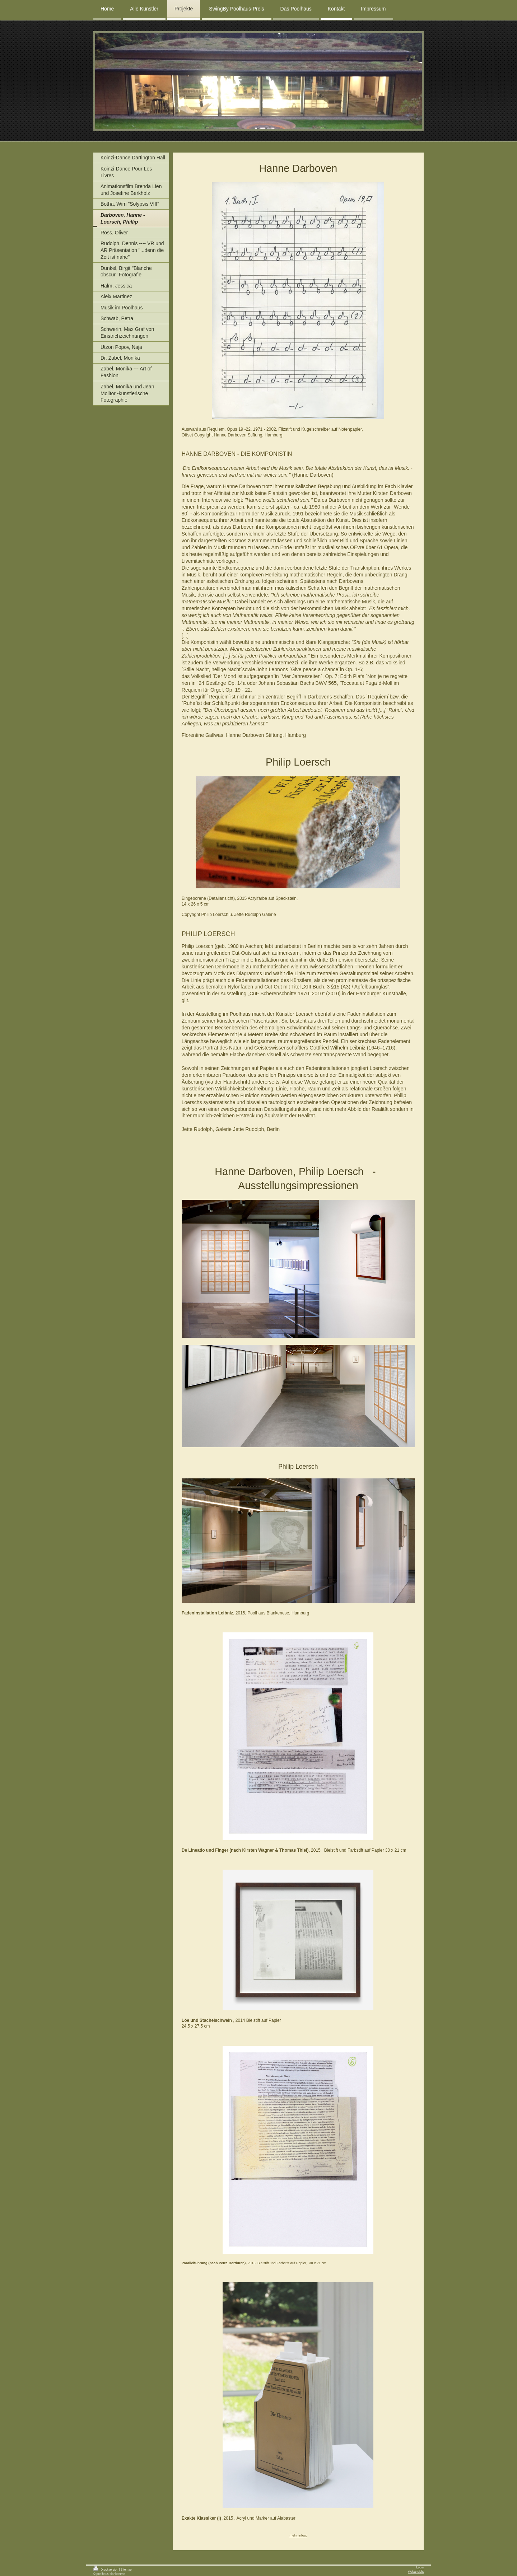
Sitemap (126, 2569)
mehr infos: (298, 2535)
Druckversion (106, 2569)
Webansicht (416, 2571)
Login (420, 2567)
